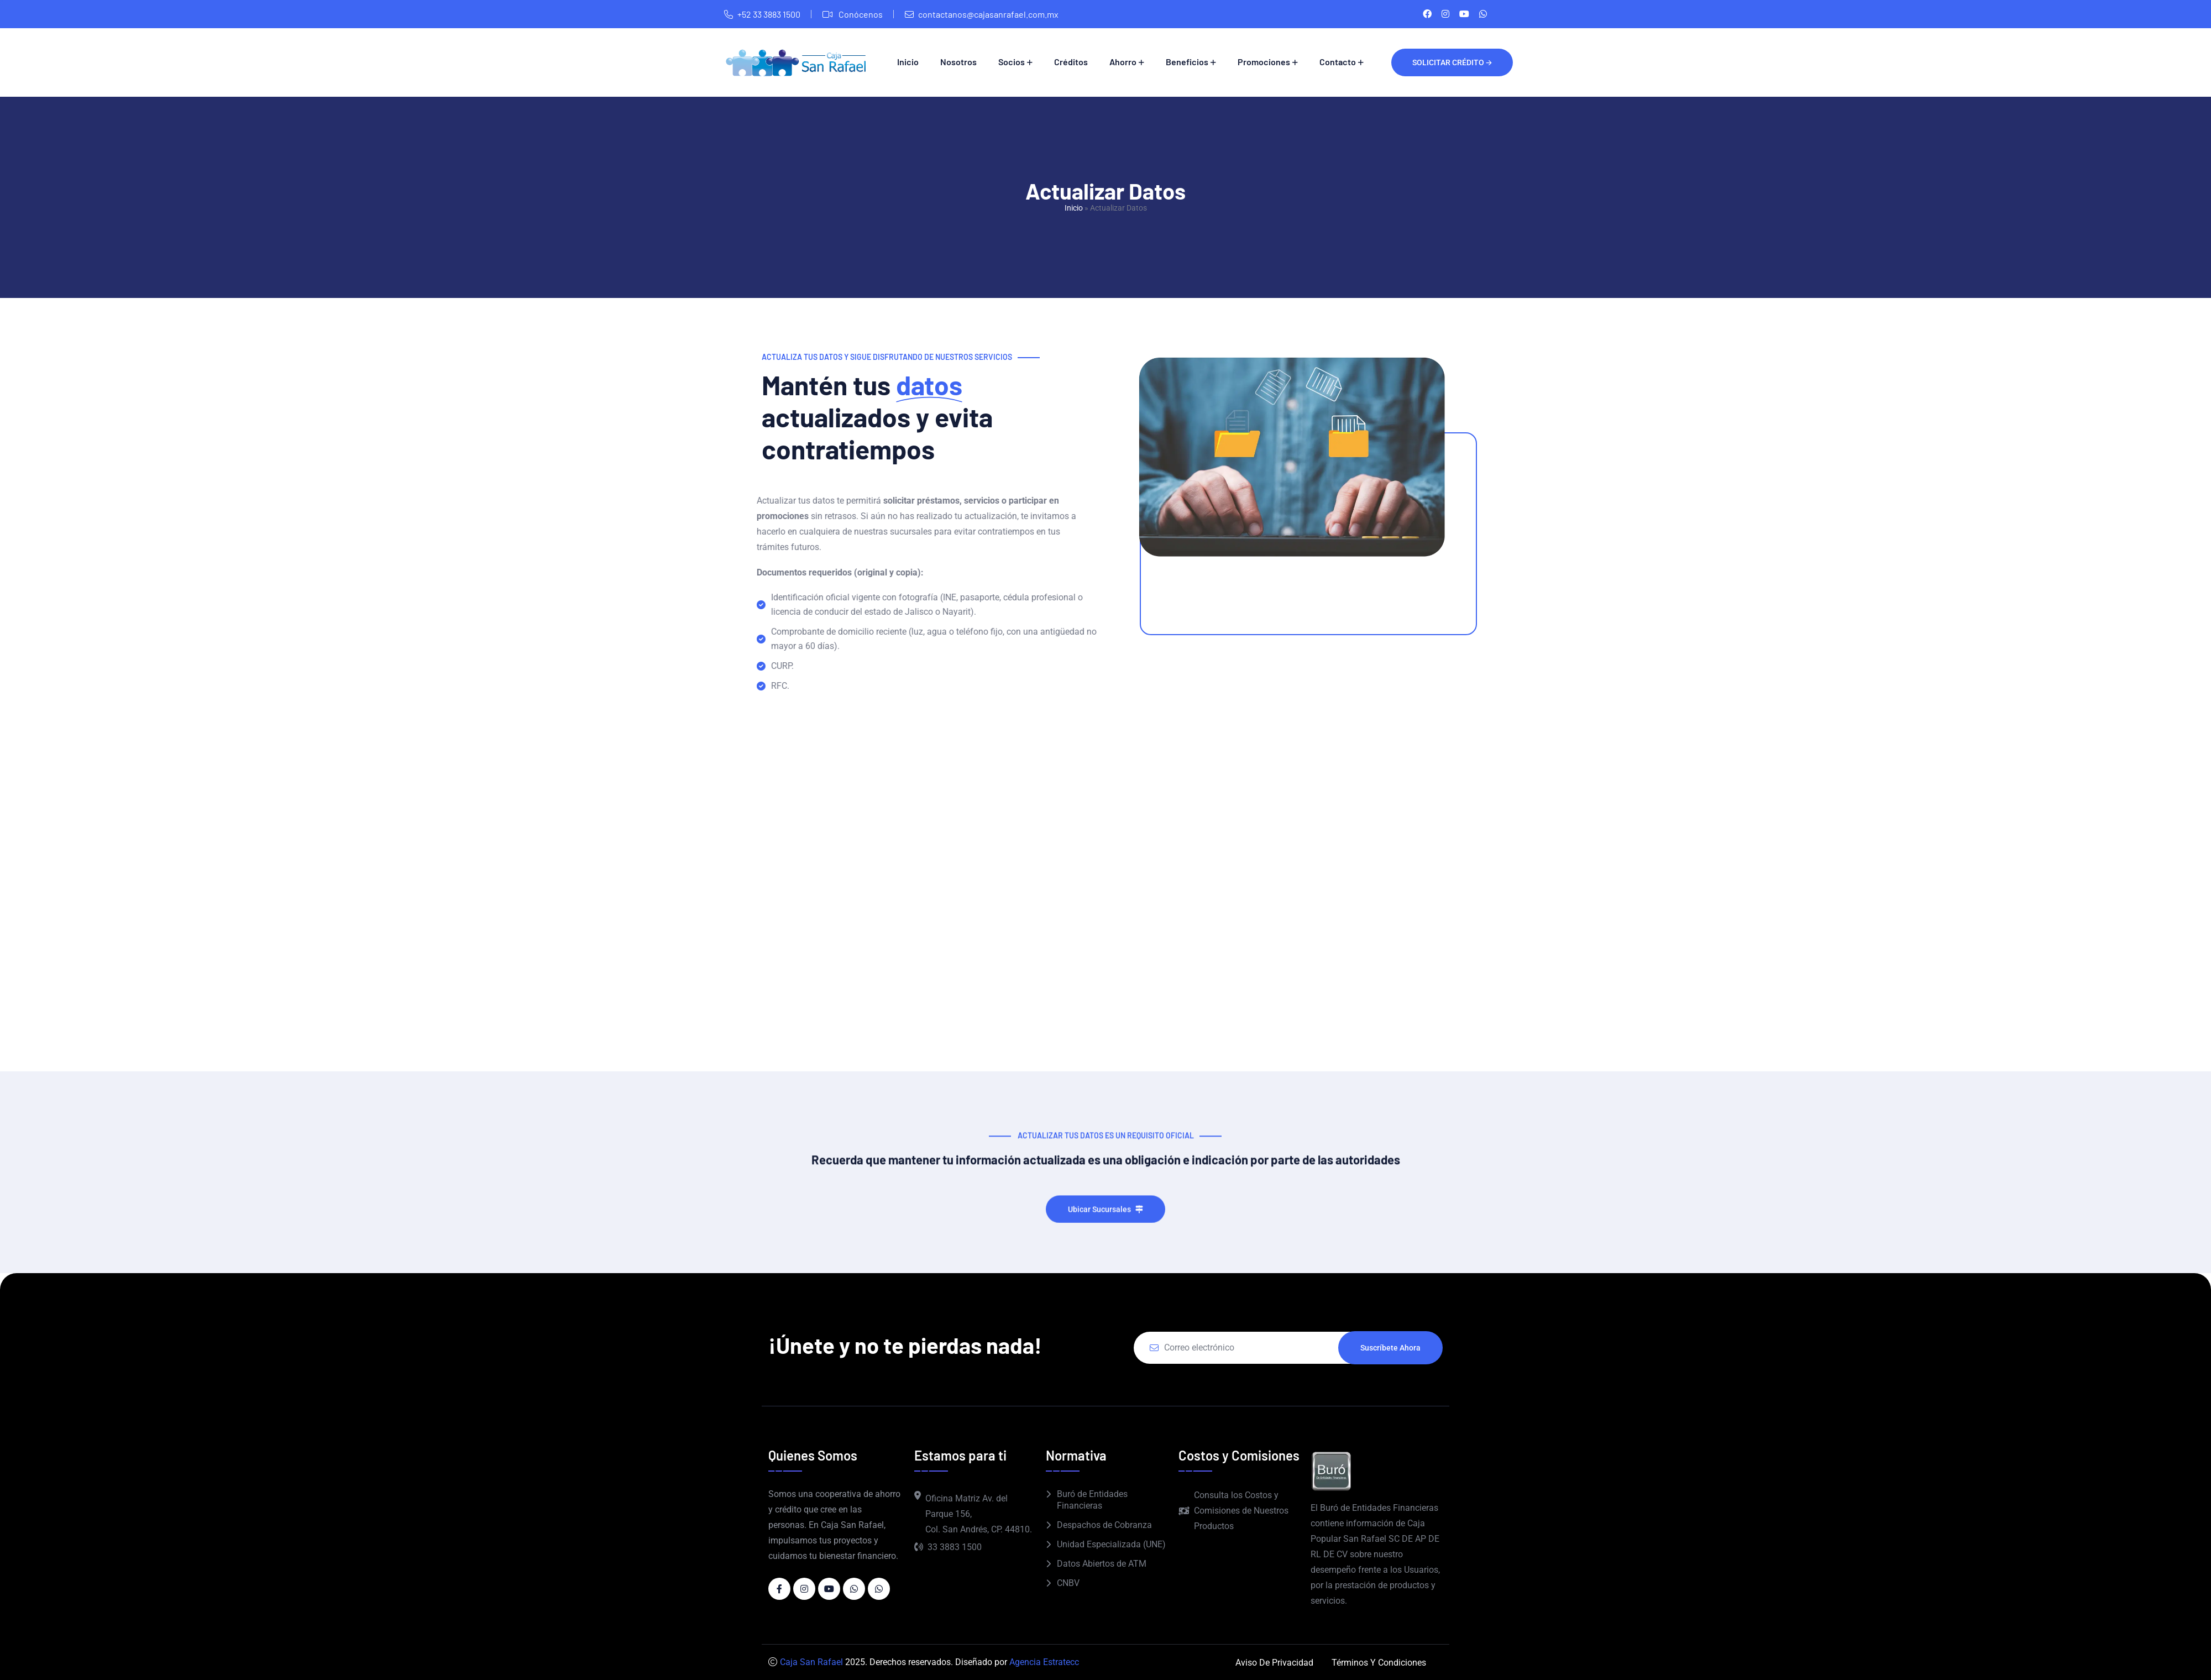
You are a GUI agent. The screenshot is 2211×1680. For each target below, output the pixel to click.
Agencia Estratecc (1044, 1662)
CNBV (1068, 1583)
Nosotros (958, 61)
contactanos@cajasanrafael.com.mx (988, 14)
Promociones (1264, 61)
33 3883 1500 (948, 1547)
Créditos (1071, 61)
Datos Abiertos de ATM (1101, 1563)
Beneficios (1187, 61)
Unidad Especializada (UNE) (1111, 1544)
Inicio (908, 61)
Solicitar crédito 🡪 (1452, 62)
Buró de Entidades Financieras (1092, 1500)
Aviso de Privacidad (1274, 1662)
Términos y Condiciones (1379, 1662)
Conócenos (860, 14)
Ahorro (1122, 61)
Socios (1011, 61)
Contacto (1337, 61)
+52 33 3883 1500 (768, 14)
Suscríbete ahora (1390, 1347)
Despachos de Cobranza (1104, 1525)
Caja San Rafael (811, 1662)
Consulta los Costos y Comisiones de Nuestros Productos (1233, 1510)
